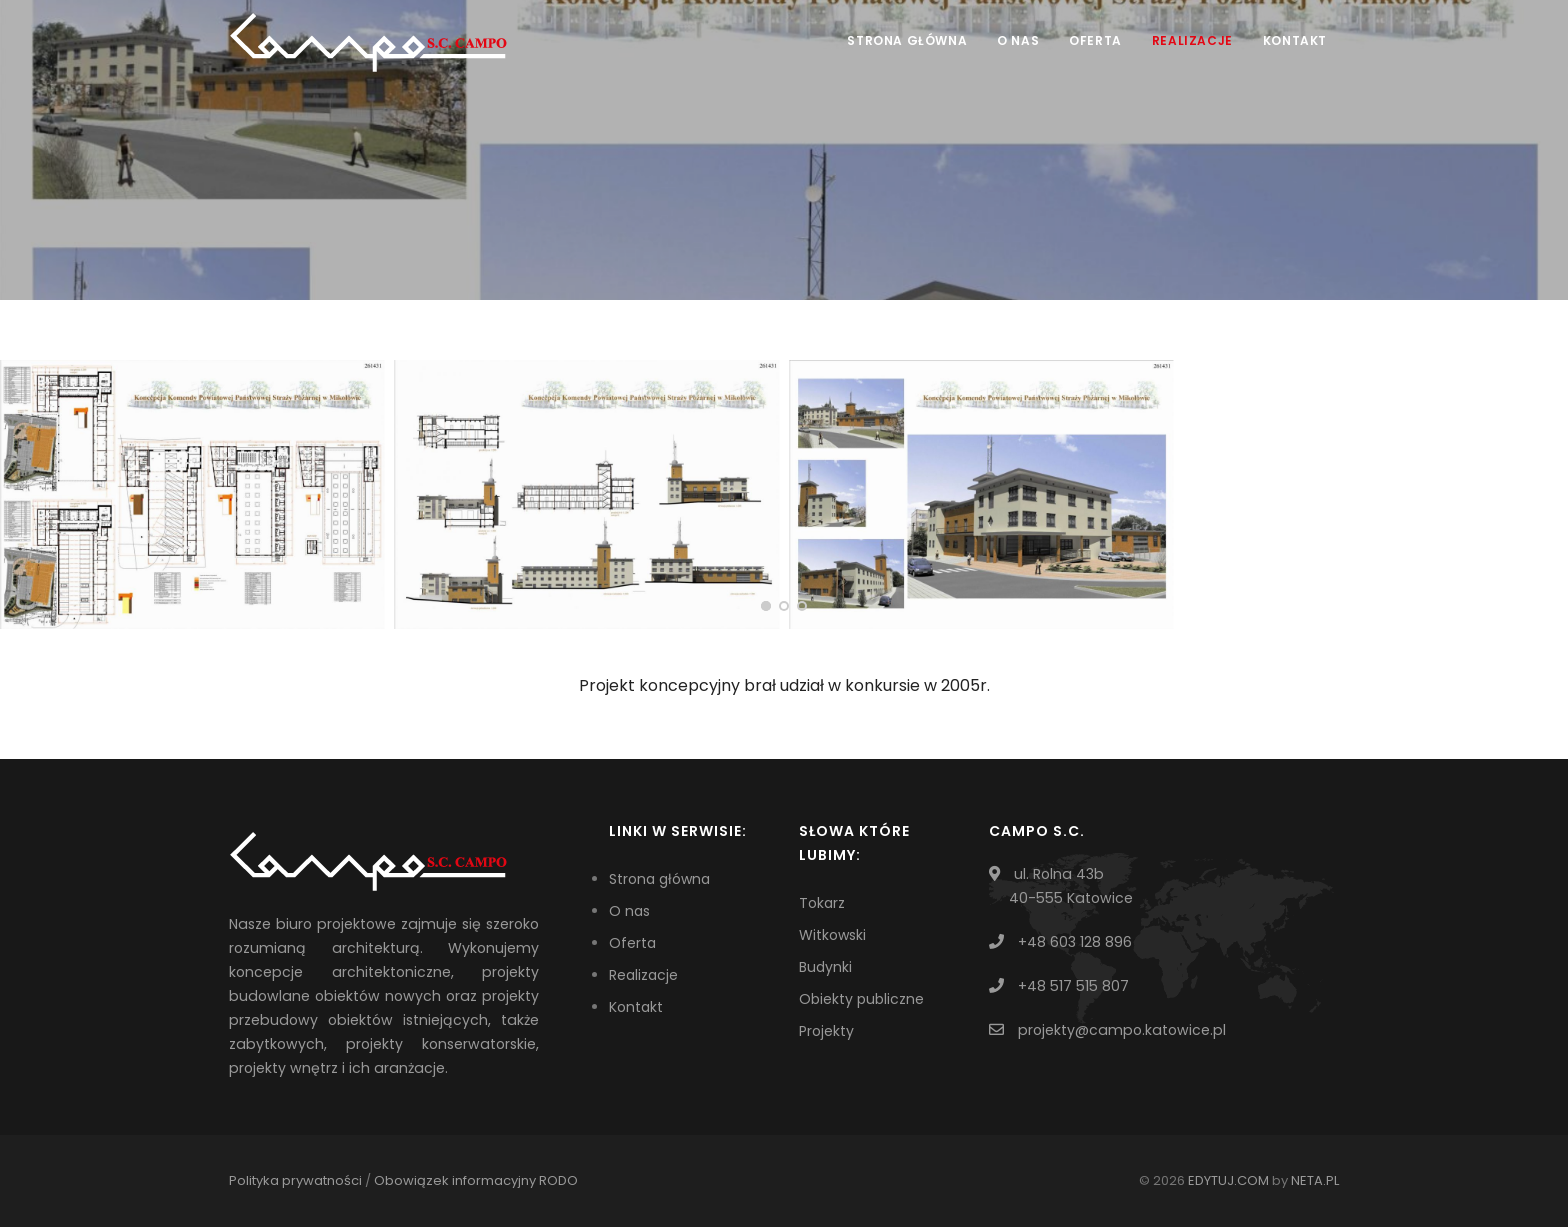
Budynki (825, 967)
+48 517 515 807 (1073, 986)
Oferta (1095, 40)
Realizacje (1192, 40)
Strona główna (907, 40)
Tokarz (822, 903)
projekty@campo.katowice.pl (1122, 1030)
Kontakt (1295, 40)
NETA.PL (1315, 1180)
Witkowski (832, 935)
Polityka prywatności (295, 1180)
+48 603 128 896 (1075, 942)
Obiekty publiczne (861, 999)
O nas (1018, 40)
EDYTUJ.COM (1228, 1180)
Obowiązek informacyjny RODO (476, 1180)
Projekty (826, 1031)
